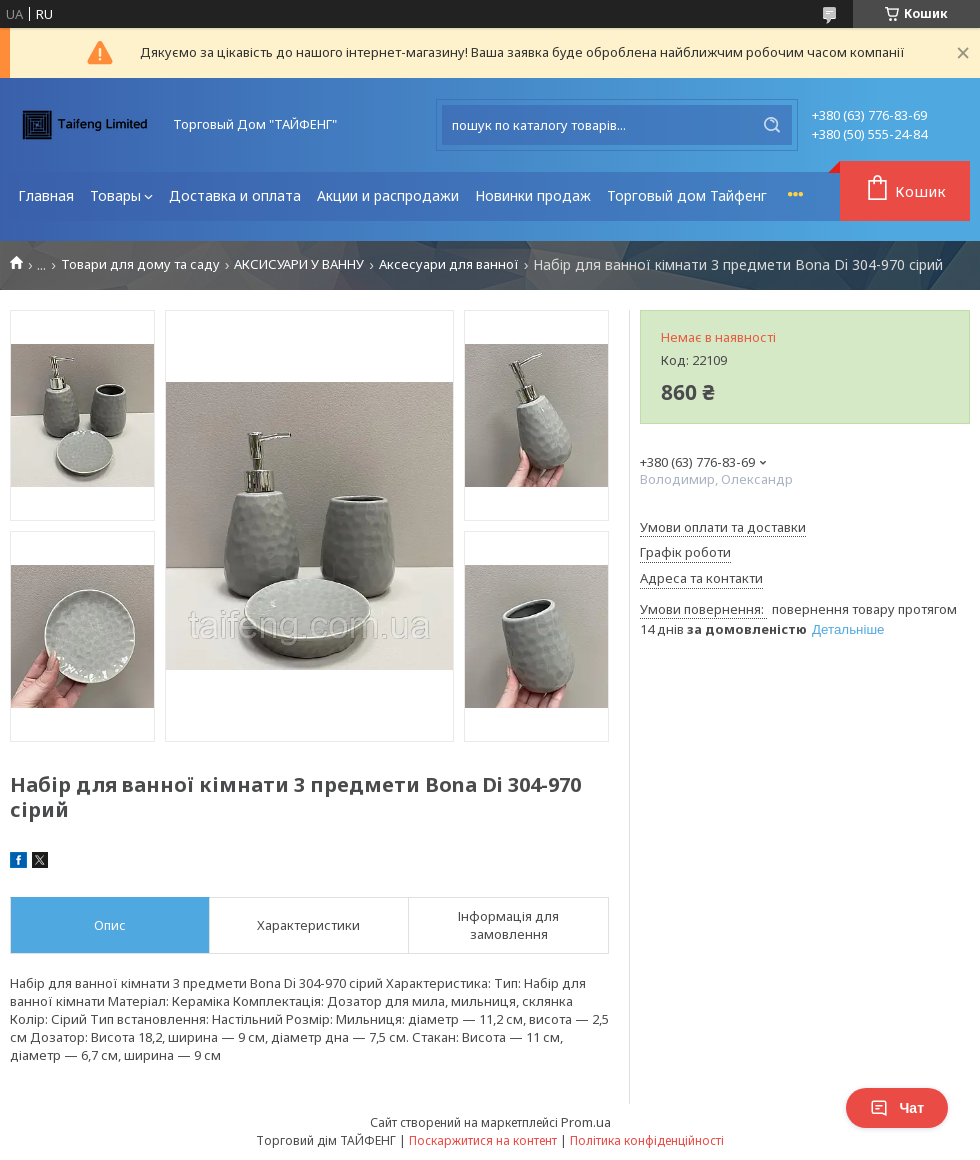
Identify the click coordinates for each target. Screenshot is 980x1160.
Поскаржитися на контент (483, 1140)
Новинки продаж (533, 195)
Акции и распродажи (388, 195)
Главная (46, 195)
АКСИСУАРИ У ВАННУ (299, 264)
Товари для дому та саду (140, 264)
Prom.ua (586, 1122)
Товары (115, 195)
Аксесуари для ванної (449, 264)
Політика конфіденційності (647, 1140)
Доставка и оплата (235, 195)
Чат (897, 1108)
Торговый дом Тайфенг (687, 195)
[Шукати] (772, 125)
